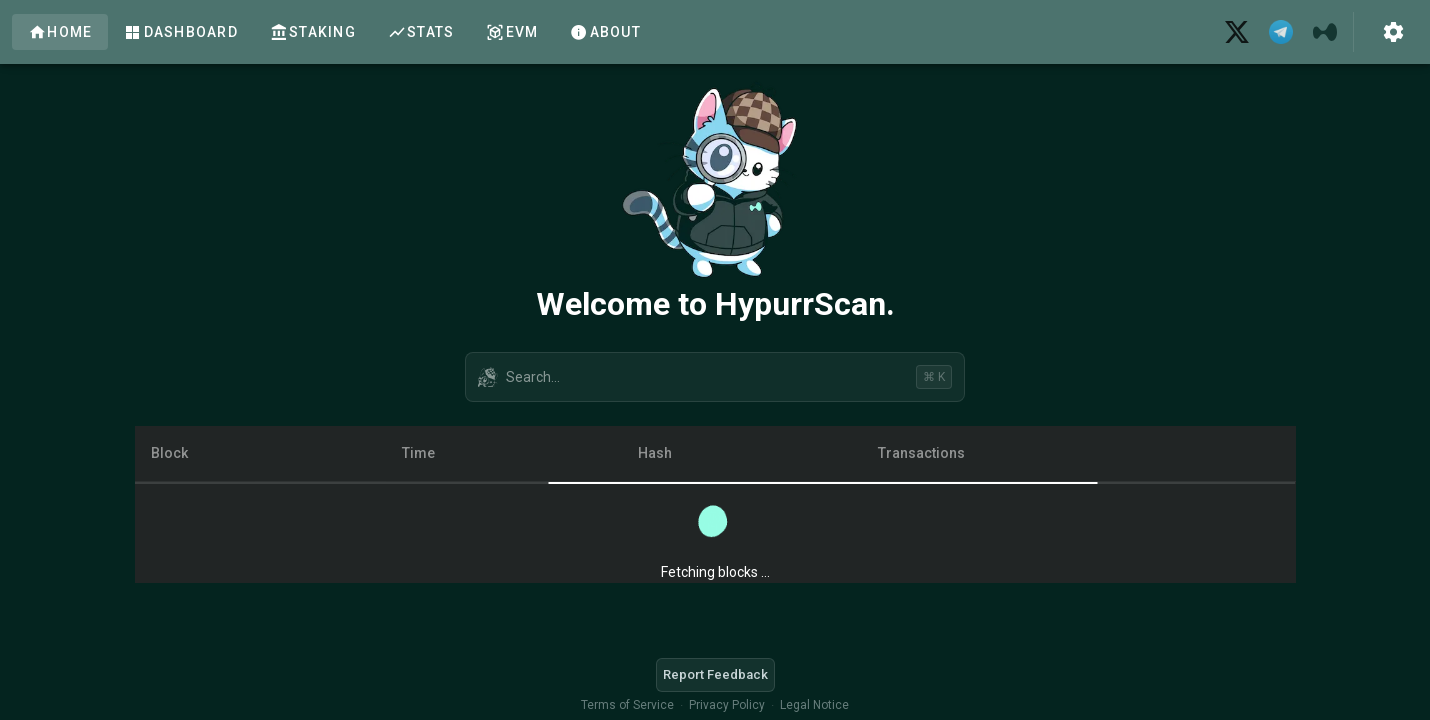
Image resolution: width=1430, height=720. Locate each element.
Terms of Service (627, 705)
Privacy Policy (727, 705)
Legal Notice (814, 705)
